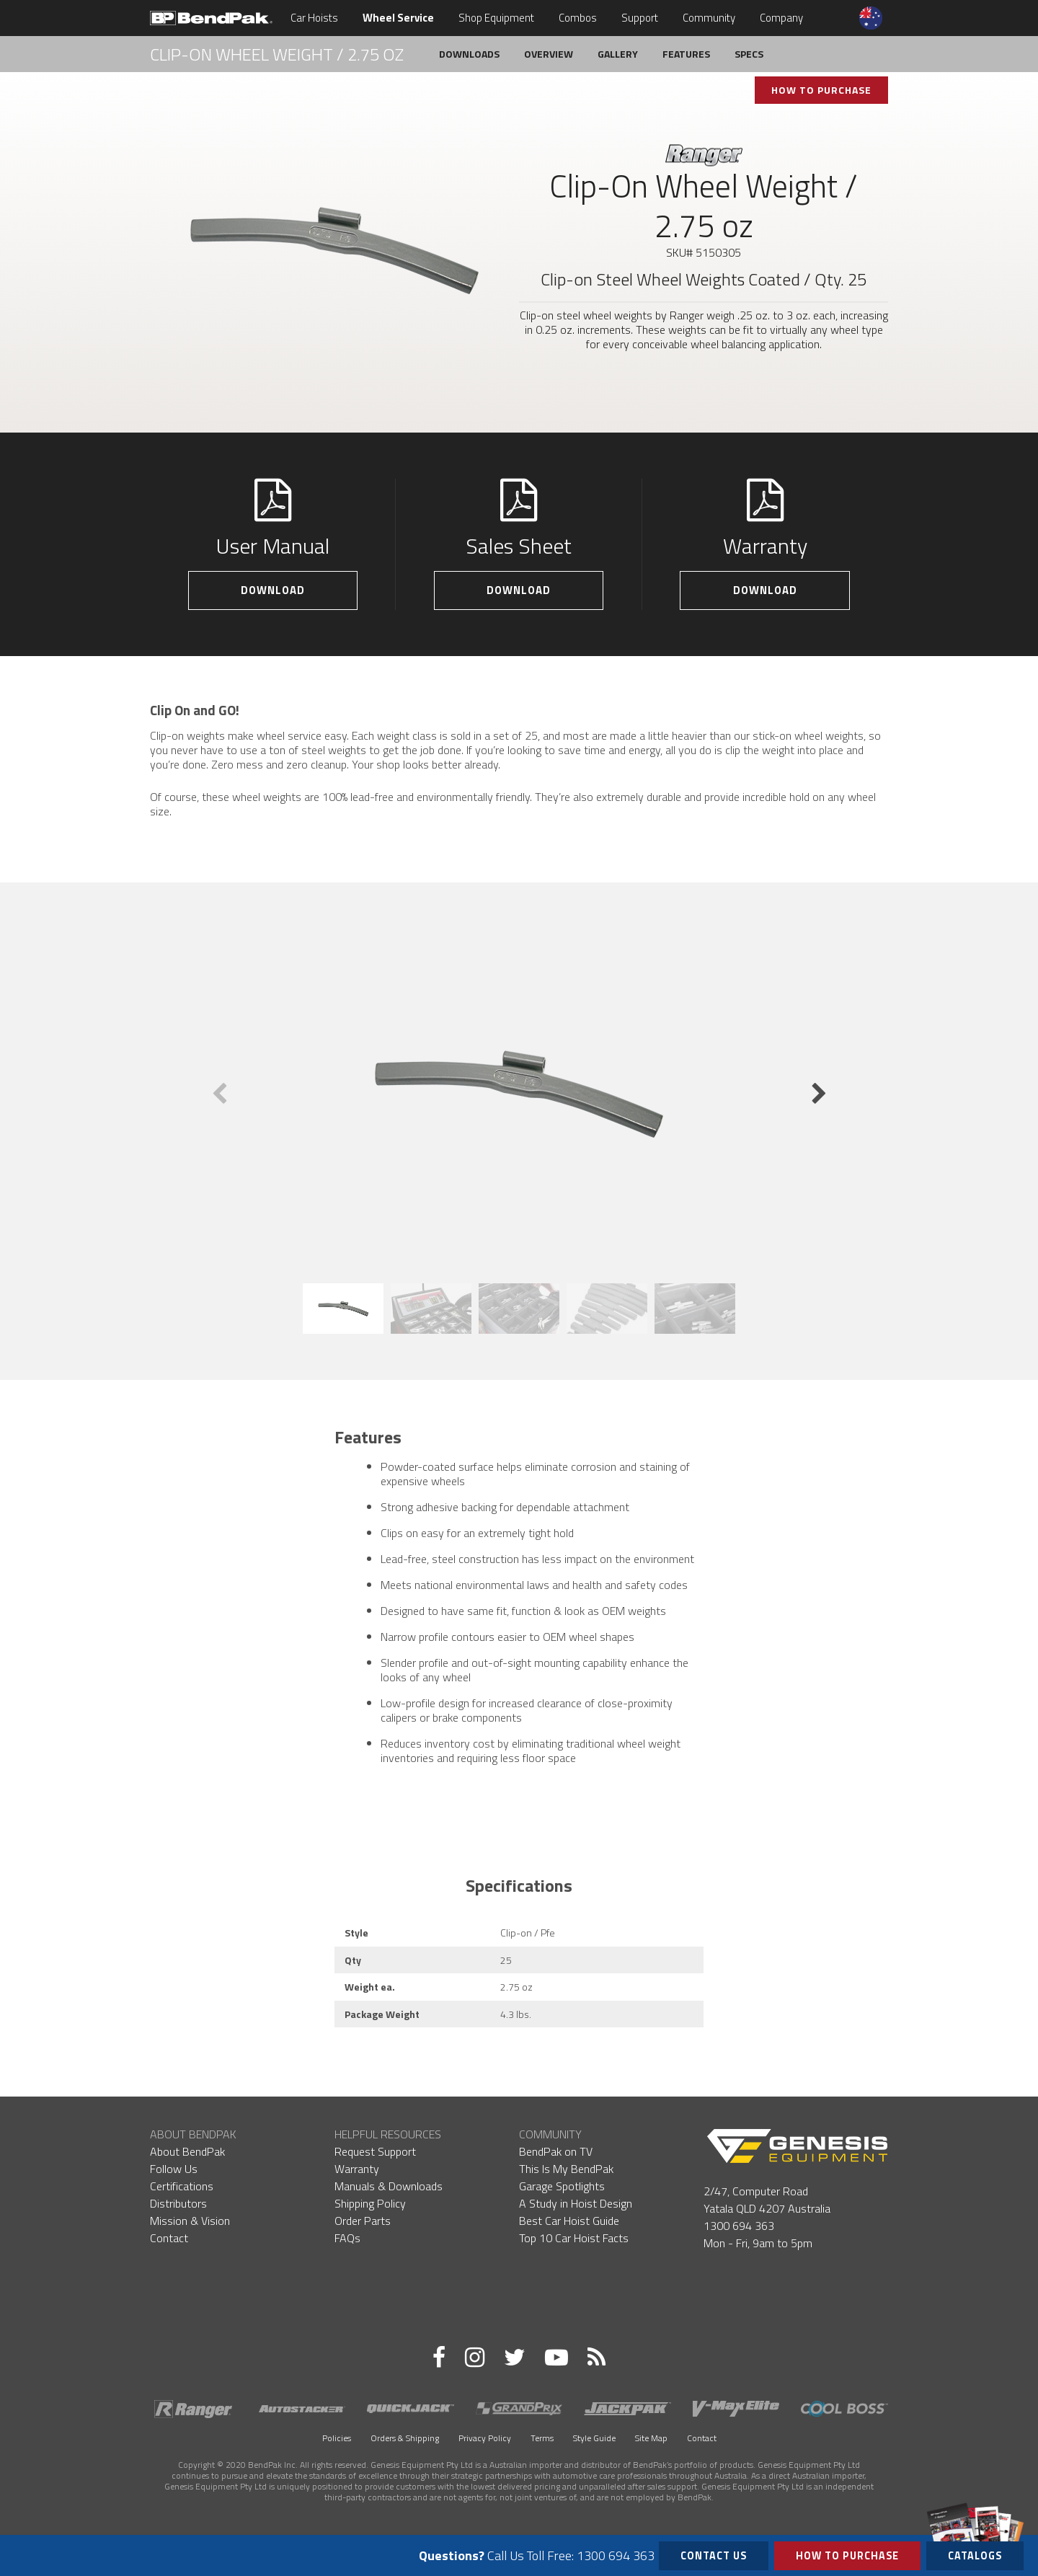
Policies (336, 2438)
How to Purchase (847, 2556)
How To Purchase (821, 89)
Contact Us (713, 2556)
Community (709, 17)
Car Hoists (314, 17)
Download (273, 590)
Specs (749, 53)
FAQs (347, 2238)
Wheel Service (398, 17)
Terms (542, 2438)
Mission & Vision (190, 2220)
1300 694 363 (739, 2225)
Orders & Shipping (405, 2438)
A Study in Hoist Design (575, 2203)
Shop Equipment (496, 17)
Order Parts (362, 2220)
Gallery (618, 53)
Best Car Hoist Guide (569, 2220)
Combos (578, 17)
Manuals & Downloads (388, 2186)
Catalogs (975, 2552)
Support (639, 17)
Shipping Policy (370, 2203)
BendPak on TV (556, 2151)
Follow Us (174, 2168)
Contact (169, 2238)
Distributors (178, 2203)
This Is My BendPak (566, 2168)
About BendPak (187, 2151)
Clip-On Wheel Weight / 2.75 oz (277, 54)
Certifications (181, 2186)
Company (781, 17)
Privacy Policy (484, 2438)
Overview (548, 53)
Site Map (651, 2438)
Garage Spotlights (562, 2186)
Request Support (375, 2151)
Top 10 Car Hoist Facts (574, 2238)
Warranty (356, 2168)
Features (686, 53)
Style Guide (594, 2438)
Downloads (469, 53)
